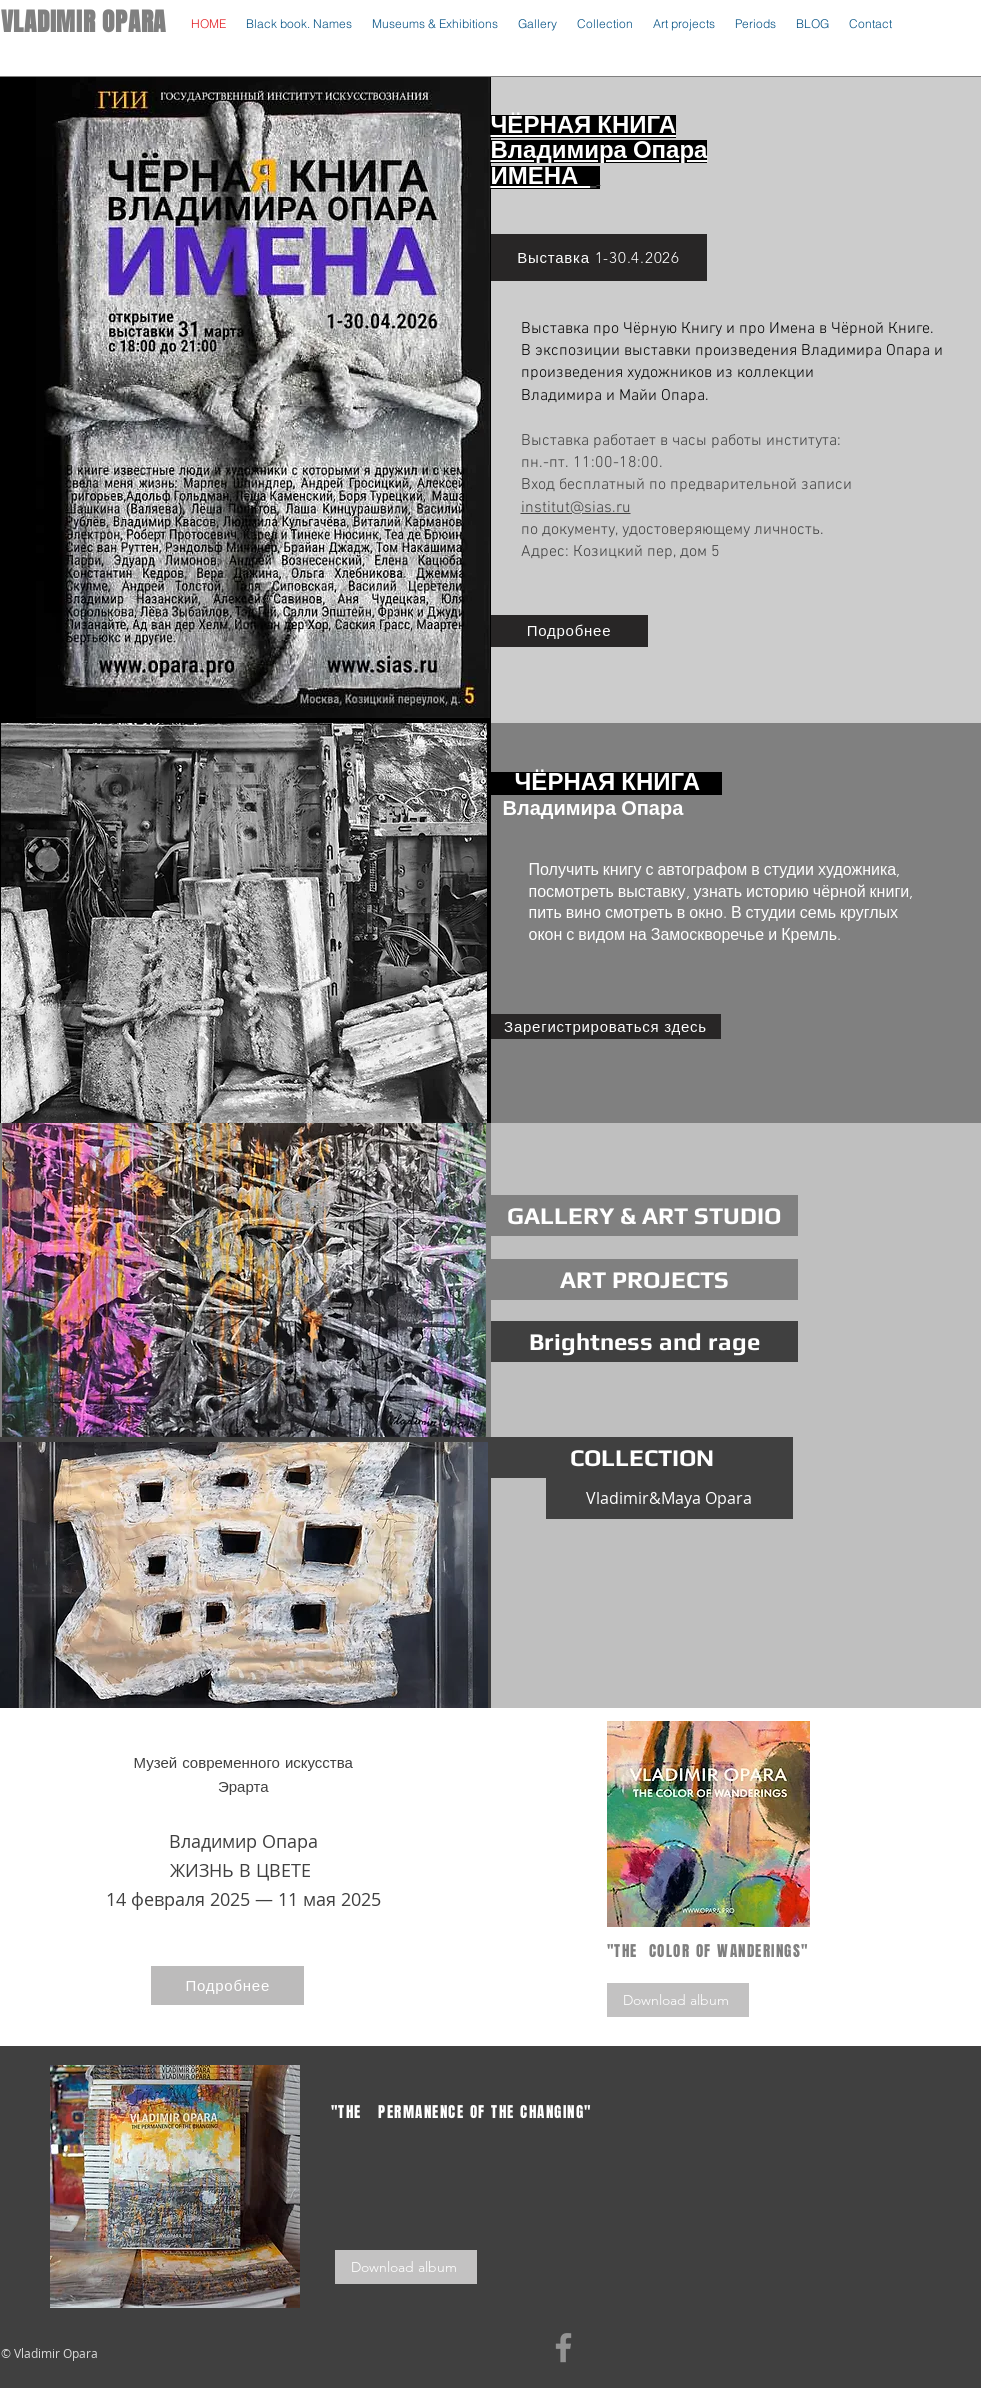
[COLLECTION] (642, 1457)
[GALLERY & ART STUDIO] (644, 1215)
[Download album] (678, 2000)
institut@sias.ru (576, 508)
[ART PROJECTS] (644, 1279)
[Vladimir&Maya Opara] (669, 1498)
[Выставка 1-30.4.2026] (599, 257)
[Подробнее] (569, 631)
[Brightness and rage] (644, 1341)
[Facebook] (563, 2347)
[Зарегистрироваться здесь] (606, 1026)
